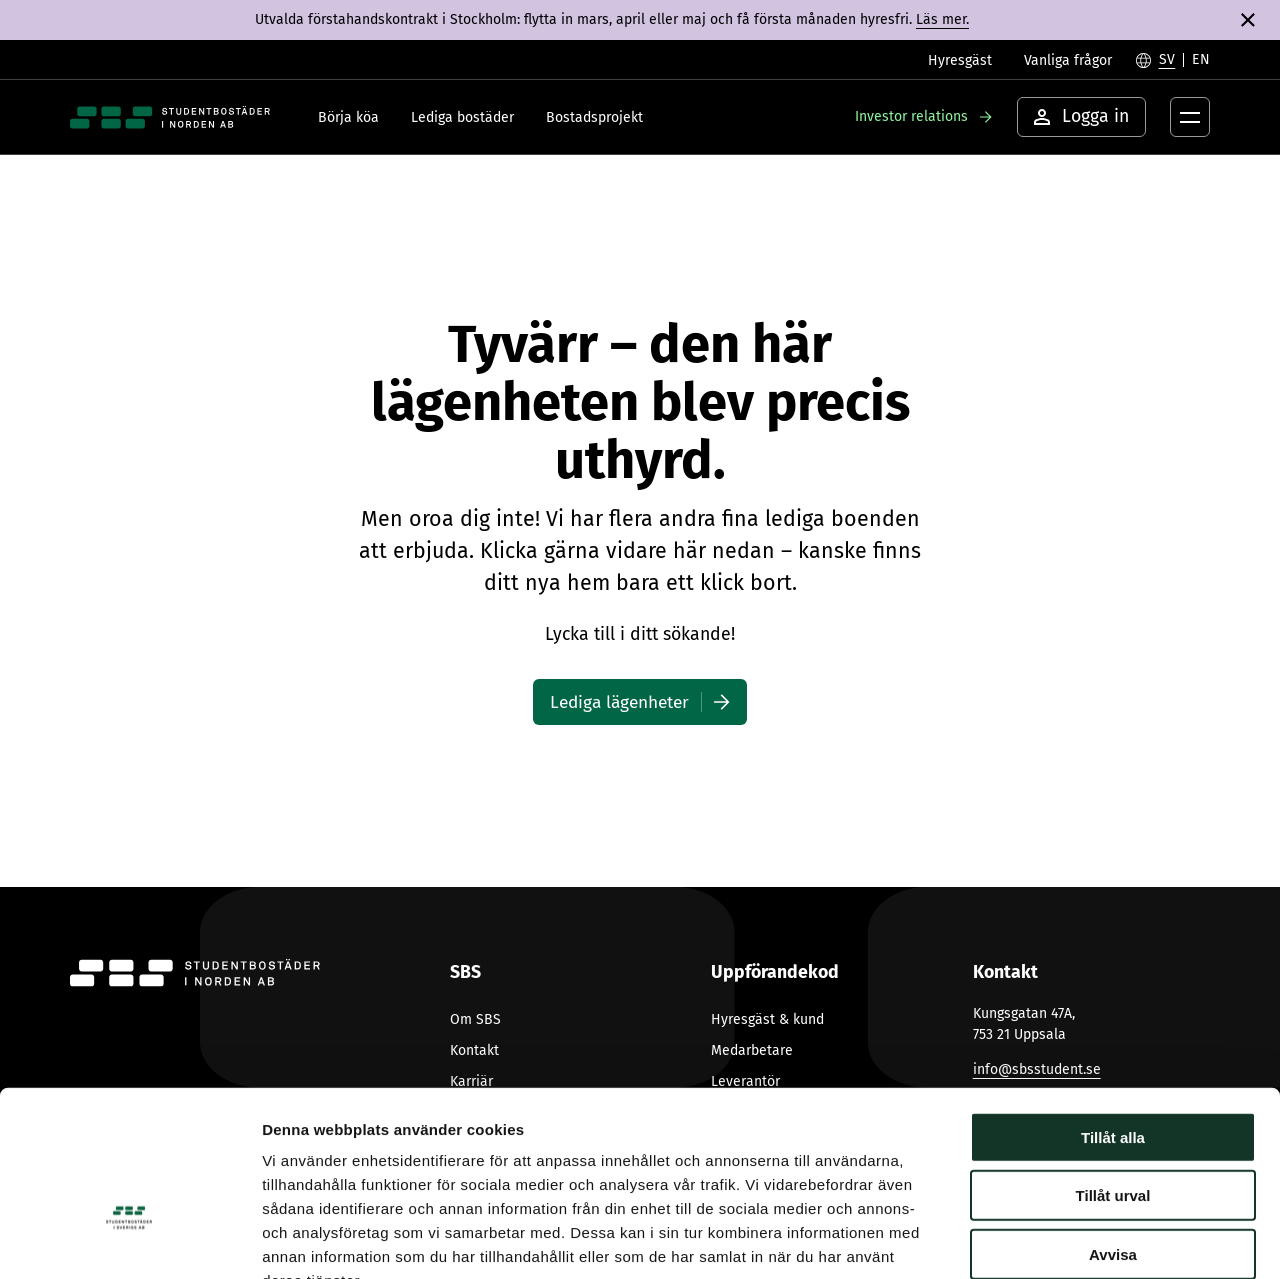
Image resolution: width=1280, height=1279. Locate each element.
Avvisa (1113, 1132)
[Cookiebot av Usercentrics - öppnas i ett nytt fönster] (129, 1240)
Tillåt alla (1113, 1015)
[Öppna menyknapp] (1190, 117)
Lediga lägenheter (620, 702)
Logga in (1081, 116)
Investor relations (911, 116)
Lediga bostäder (462, 117)
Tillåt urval (1113, 1074)
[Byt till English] (1201, 60)
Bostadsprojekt (594, 117)
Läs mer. (942, 19)
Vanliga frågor (1068, 60)
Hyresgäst (960, 60)
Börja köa (348, 117)
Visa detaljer (1086, 1239)
